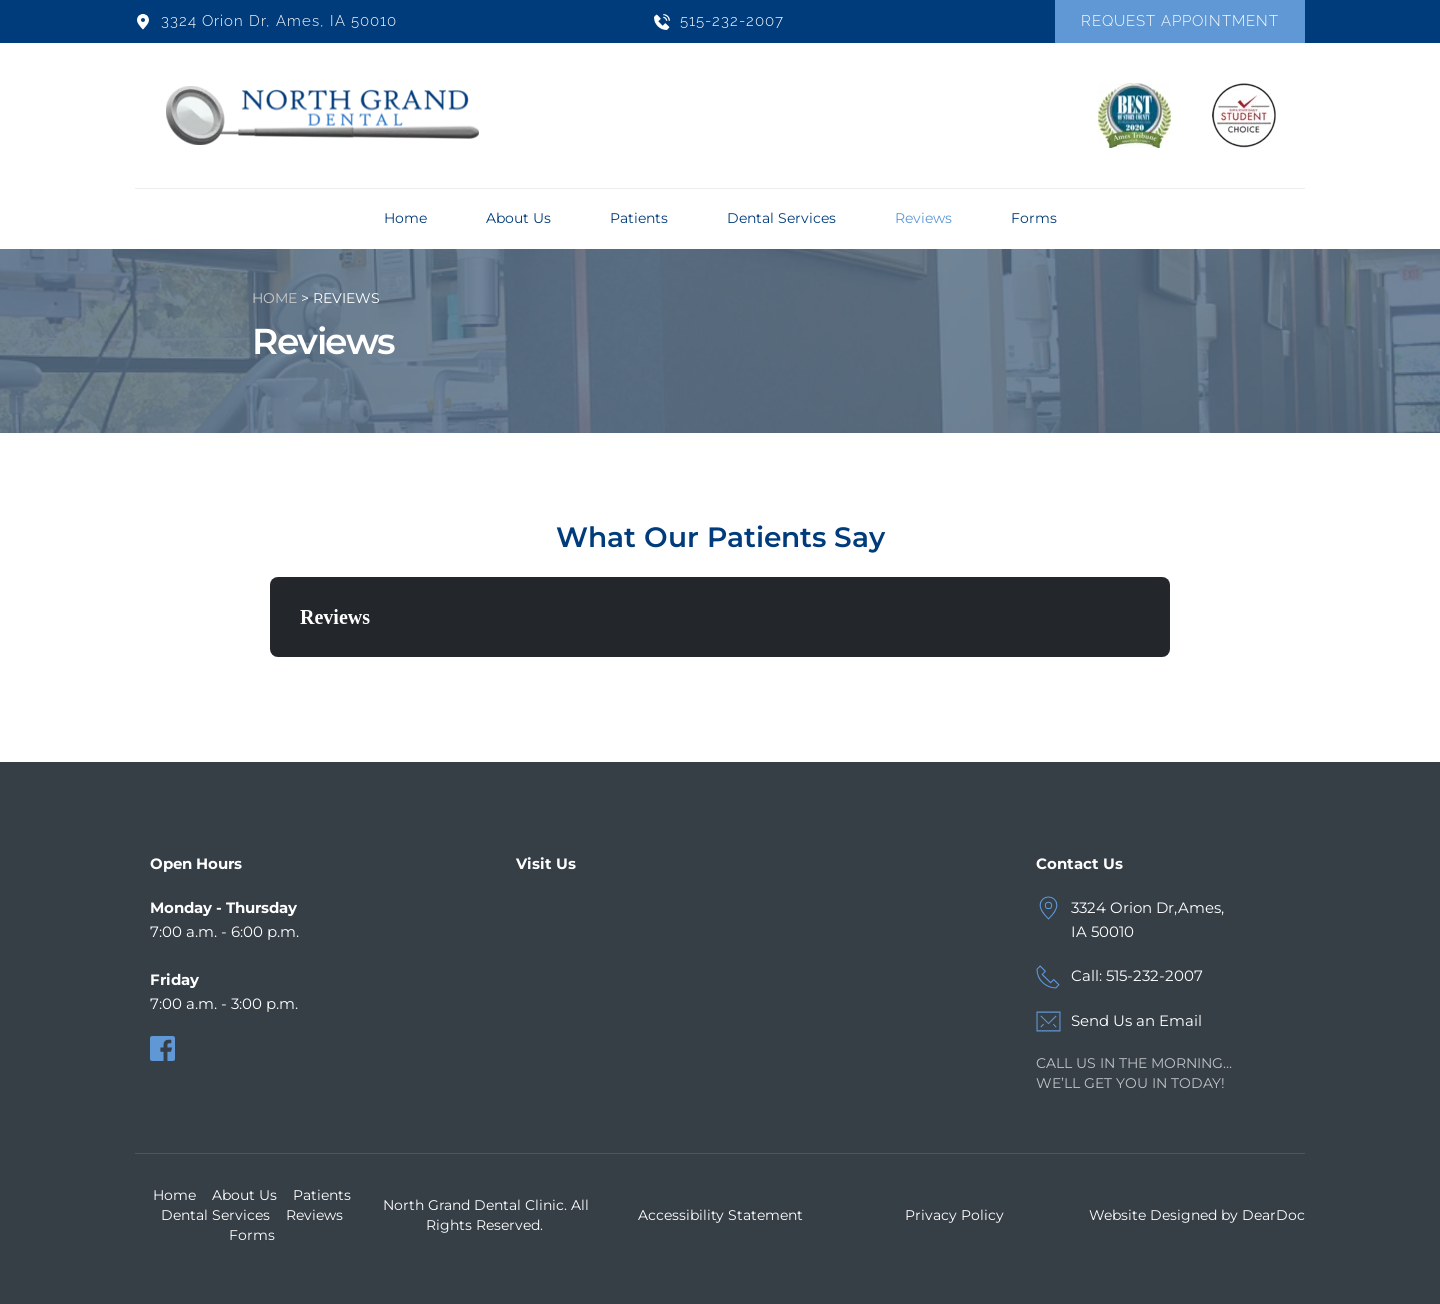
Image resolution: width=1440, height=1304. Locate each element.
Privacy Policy (954, 1215)
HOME (274, 298)
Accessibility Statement (720, 1215)
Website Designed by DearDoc (1197, 1215)
